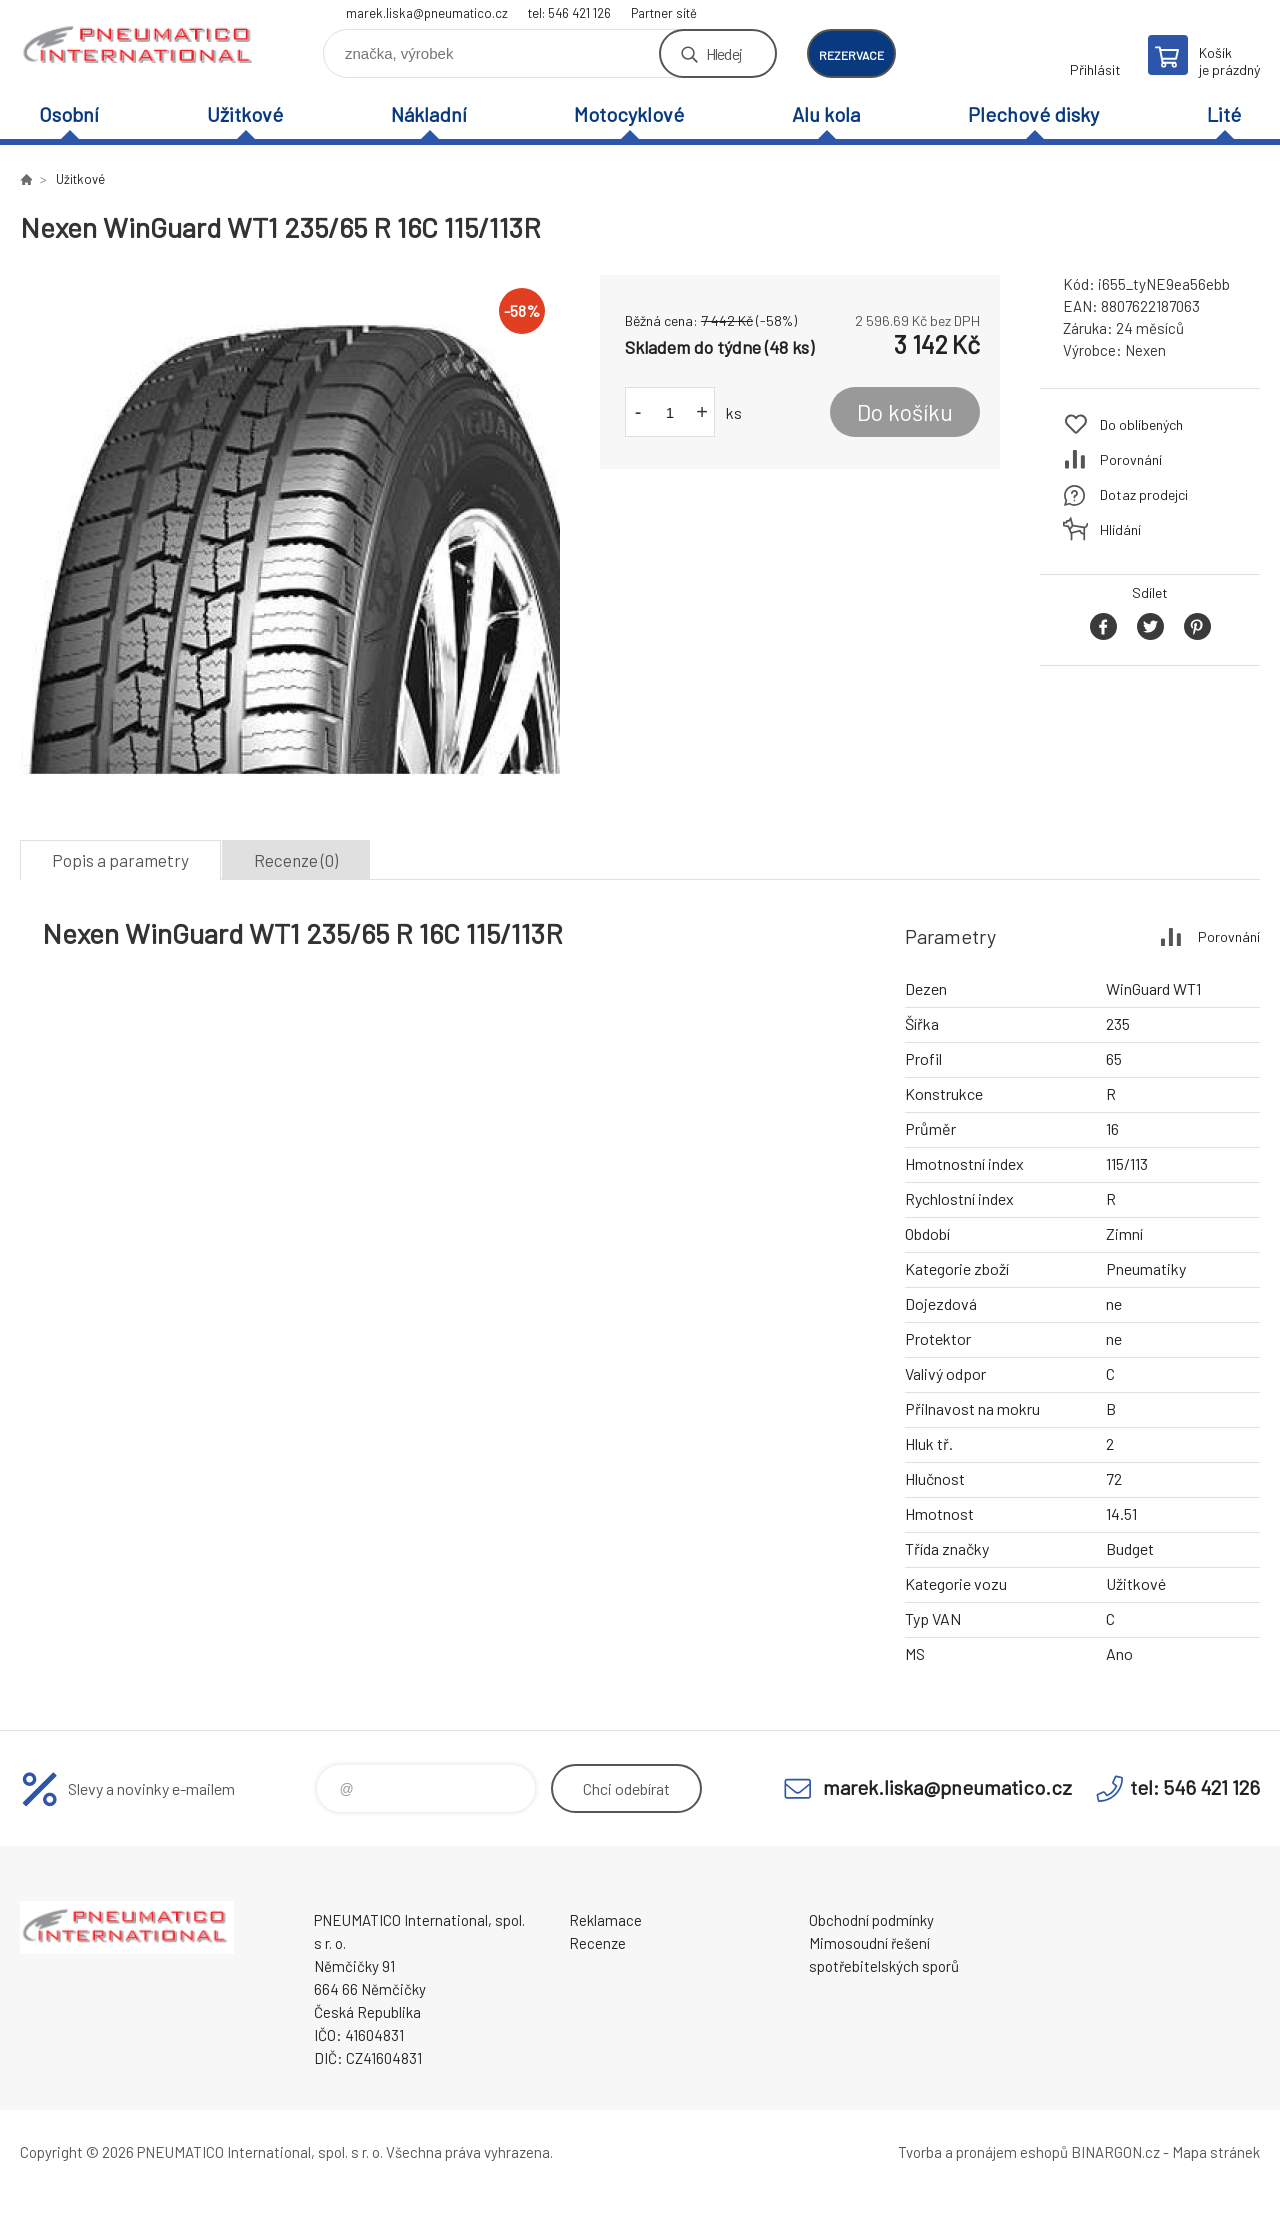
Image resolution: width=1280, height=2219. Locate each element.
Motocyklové (629, 114)
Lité (1224, 114)
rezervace (851, 55)
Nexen (1145, 350)
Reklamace (605, 1920)
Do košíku (905, 412)
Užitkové (245, 114)
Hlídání (1120, 529)
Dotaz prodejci (1144, 494)
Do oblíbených (1141, 424)
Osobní (69, 114)
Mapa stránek (1216, 2152)
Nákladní (429, 114)
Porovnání (1131, 459)
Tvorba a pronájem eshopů (983, 2152)
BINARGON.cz (1115, 2152)
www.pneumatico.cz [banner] (140, 46)
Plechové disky (1033, 114)
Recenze (597, 1943)
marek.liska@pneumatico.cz (427, 13)
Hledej (724, 53)
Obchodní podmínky (871, 1920)
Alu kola (826, 114)
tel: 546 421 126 (569, 13)
